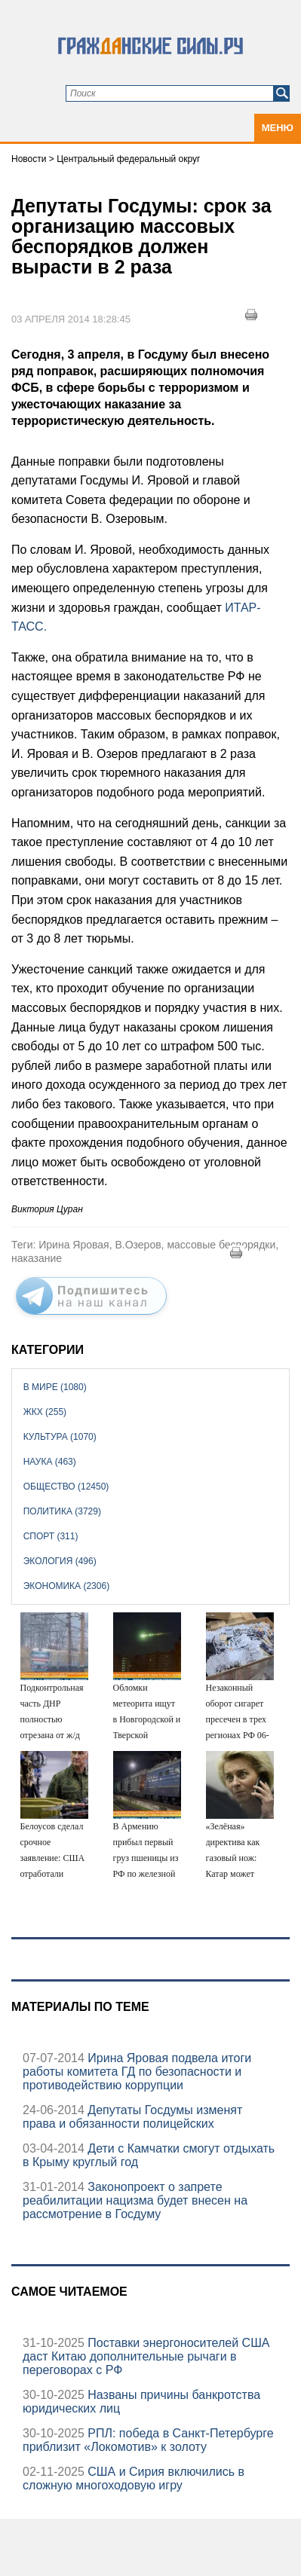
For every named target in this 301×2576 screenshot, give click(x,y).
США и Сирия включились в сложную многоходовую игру (133, 2478)
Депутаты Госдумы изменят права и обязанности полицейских (132, 2117)
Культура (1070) (60, 1437)
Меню (277, 127)
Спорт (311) (50, 1536)
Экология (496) (60, 1561)
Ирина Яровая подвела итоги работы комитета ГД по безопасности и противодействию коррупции (137, 2072)
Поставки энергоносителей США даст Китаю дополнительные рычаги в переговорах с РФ (146, 2356)
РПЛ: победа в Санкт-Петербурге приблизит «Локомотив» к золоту (148, 2440)
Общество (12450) (66, 1486)
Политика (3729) (62, 1511)
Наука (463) (49, 1461)
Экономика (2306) (66, 1586)
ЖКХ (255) (44, 1412)
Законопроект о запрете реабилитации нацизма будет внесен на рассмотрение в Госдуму (135, 2200)
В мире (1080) (55, 1387)
